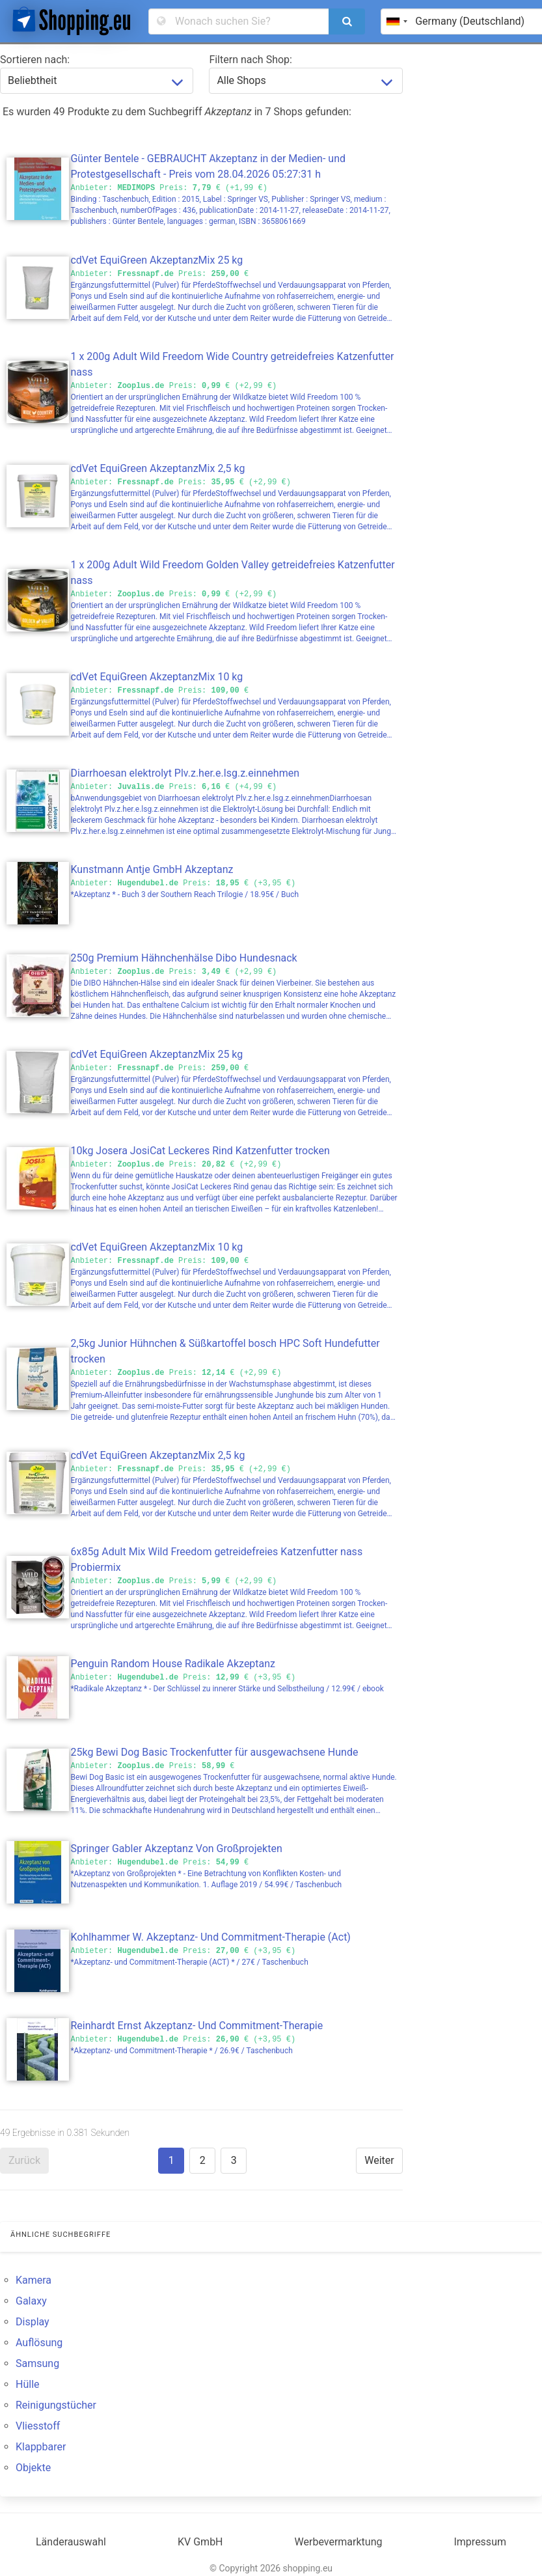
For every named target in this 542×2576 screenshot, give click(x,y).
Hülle (28, 2384)
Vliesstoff (38, 2426)
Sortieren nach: (35, 59)
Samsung (37, 2363)
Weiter (379, 2160)
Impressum (480, 2542)
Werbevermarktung (339, 2542)
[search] (347, 21)
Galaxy (31, 2301)
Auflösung (39, 2342)
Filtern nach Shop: (250, 59)
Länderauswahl (71, 2542)
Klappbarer (41, 2447)
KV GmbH (200, 2542)
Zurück (24, 2160)
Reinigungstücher (56, 2405)
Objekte (33, 2467)
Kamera (33, 2280)
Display (32, 2322)
